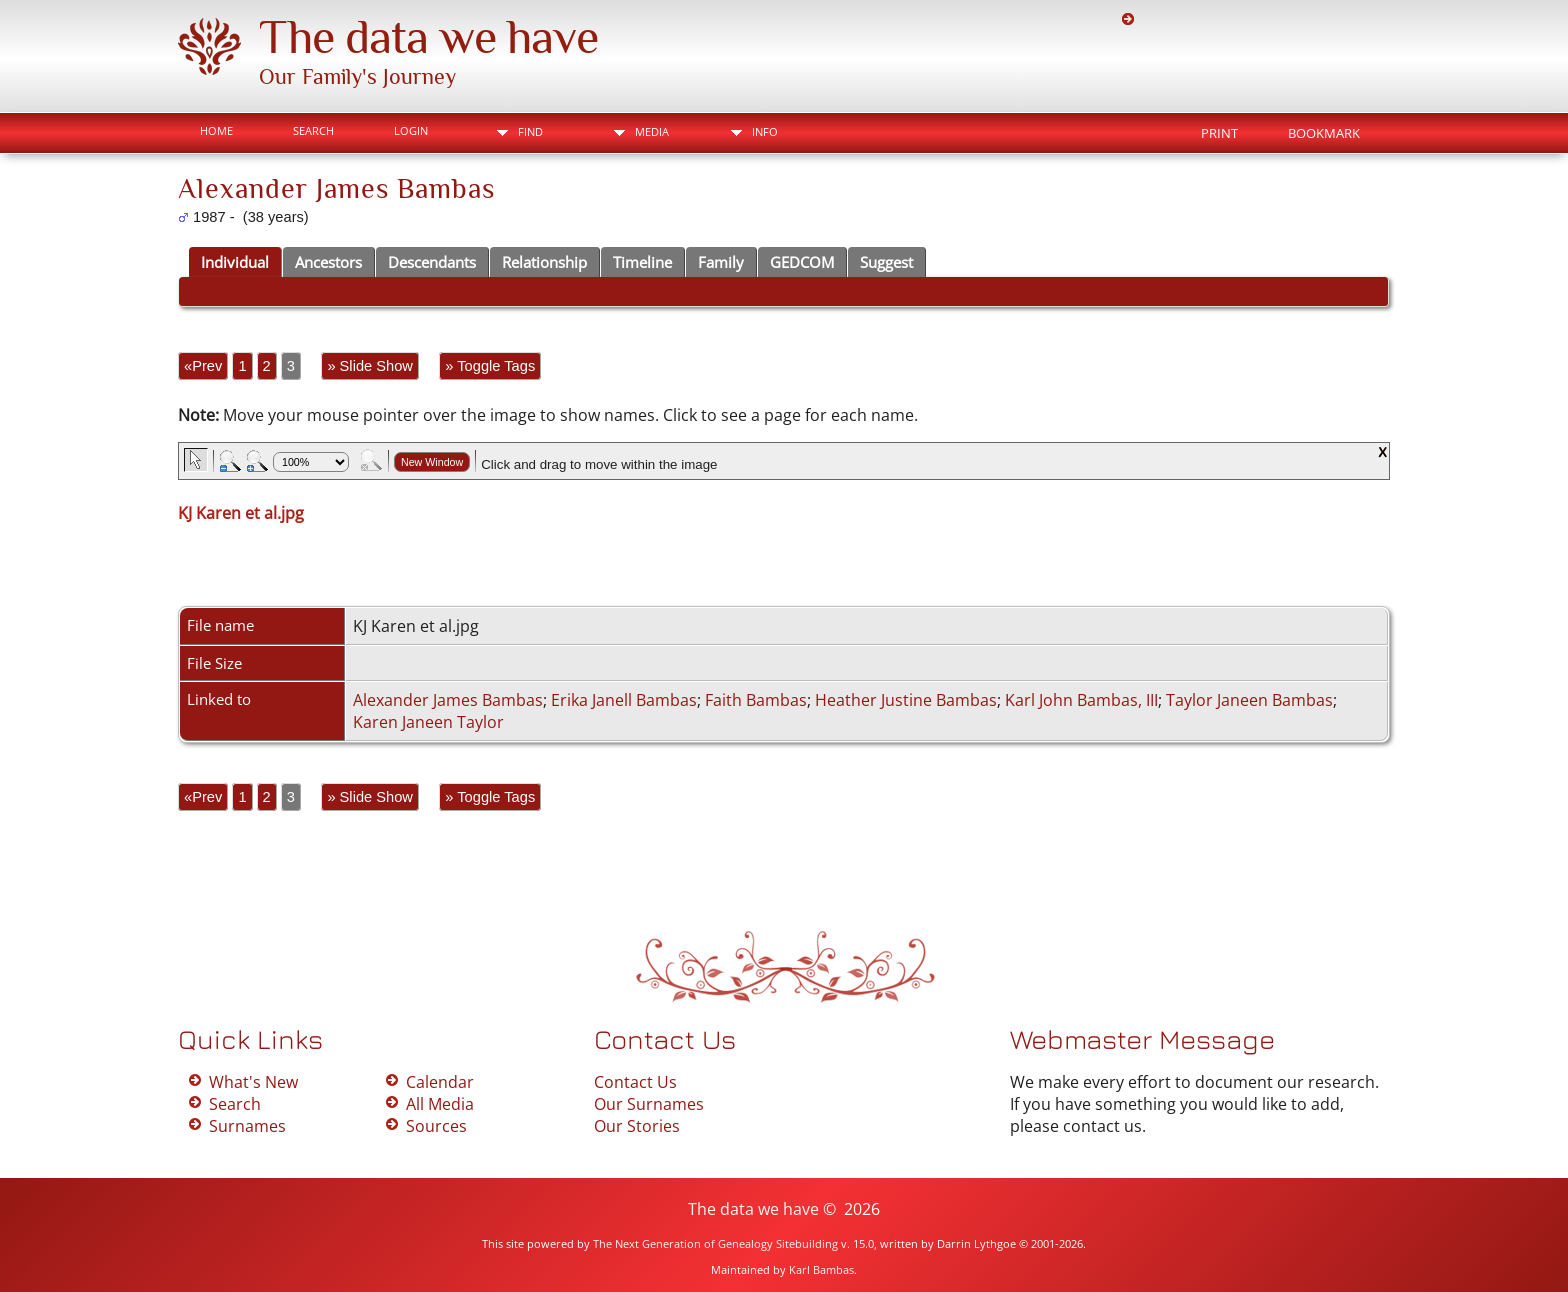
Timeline (642, 262)
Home (216, 130)
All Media (440, 1104)
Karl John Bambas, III (1081, 700)
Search (313, 130)
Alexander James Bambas (448, 700)
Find (530, 131)
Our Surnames (649, 1104)
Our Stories (637, 1126)
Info (765, 131)
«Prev (203, 366)
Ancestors (328, 262)
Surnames (247, 1126)
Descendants (432, 262)
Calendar (440, 1082)
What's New (253, 1082)
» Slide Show (370, 366)
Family (721, 262)
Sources (436, 1126)
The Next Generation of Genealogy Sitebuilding (715, 1243)
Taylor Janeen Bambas (1249, 700)
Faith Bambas (756, 700)
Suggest (886, 262)
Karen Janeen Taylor (428, 722)
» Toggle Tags (490, 366)
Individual (235, 262)
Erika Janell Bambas (624, 700)
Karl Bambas (821, 1269)
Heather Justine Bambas (906, 700)
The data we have (428, 37)
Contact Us (635, 1082)
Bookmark (1324, 133)
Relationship (544, 262)
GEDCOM (802, 262)
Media (652, 131)
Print (1219, 133)
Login (411, 130)
